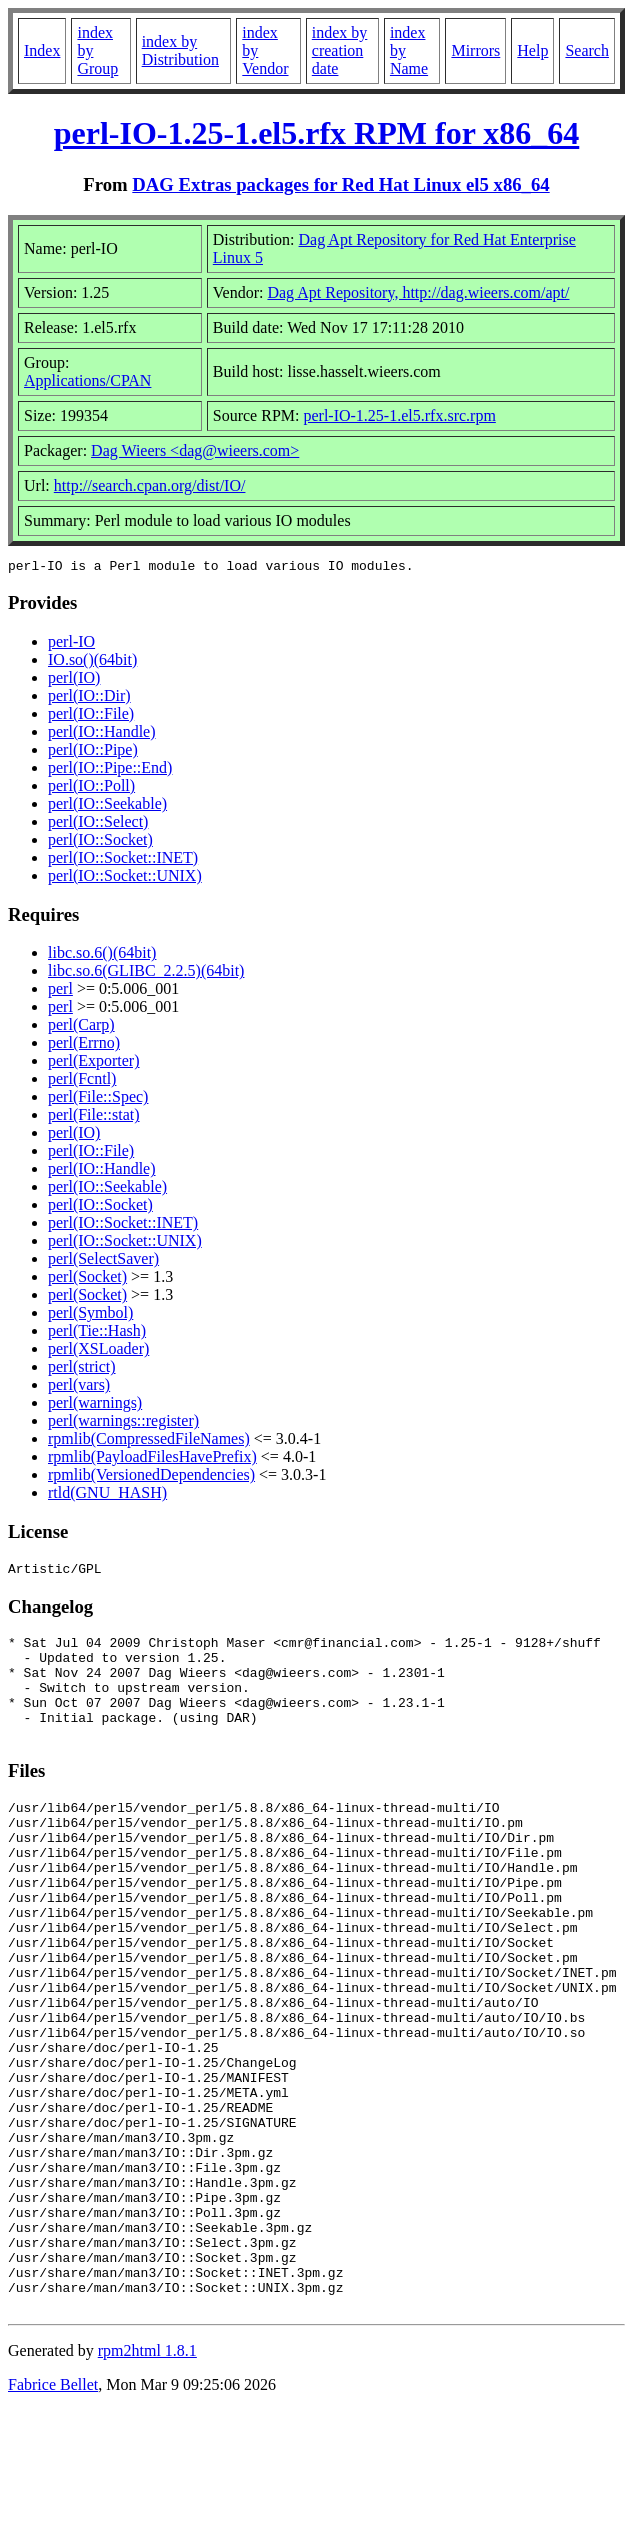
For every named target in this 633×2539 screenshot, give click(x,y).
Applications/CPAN (87, 380)
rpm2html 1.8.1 (147, 2479)
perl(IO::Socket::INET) (123, 860)
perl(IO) (74, 680)
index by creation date (340, 50)
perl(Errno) (84, 1045)
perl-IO (71, 644)
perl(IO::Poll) (91, 788)
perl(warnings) (95, 1405)
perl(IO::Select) (98, 824)
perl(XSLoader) (98, 1351)
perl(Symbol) (90, 1315)
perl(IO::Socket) (100, 842)
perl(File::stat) (94, 1117)
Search (587, 50)
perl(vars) (79, 1387)
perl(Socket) (87, 1279)
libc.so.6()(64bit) (102, 955)
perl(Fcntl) (82, 1081)
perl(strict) (82, 1369)
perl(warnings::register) (123, 1423)
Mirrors (475, 50)
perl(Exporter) (94, 1063)
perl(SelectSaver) (103, 1261)
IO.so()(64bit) (92, 662)
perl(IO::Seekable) (107, 806)
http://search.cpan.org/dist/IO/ (150, 485)
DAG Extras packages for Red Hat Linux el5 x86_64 (340, 184)
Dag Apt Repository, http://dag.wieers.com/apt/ (418, 292)
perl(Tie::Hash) (97, 1333)
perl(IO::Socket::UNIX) (125, 878)
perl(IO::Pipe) (93, 752)
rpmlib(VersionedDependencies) (151, 1477)
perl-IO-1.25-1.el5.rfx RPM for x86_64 (317, 133)
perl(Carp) (81, 1027)
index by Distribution (180, 50)
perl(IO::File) (91, 716)
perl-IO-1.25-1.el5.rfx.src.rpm (399, 415)
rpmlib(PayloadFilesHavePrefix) (152, 1459)
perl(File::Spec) (98, 1099)
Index (42, 50)
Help (532, 50)
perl (60, 991)
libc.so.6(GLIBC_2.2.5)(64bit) (146, 973)
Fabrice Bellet (53, 2513)
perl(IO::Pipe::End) (110, 770)
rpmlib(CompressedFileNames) (149, 1441)
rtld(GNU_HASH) (107, 1495)
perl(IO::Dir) (89, 698)
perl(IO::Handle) (102, 734)
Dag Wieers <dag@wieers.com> (195, 450)
